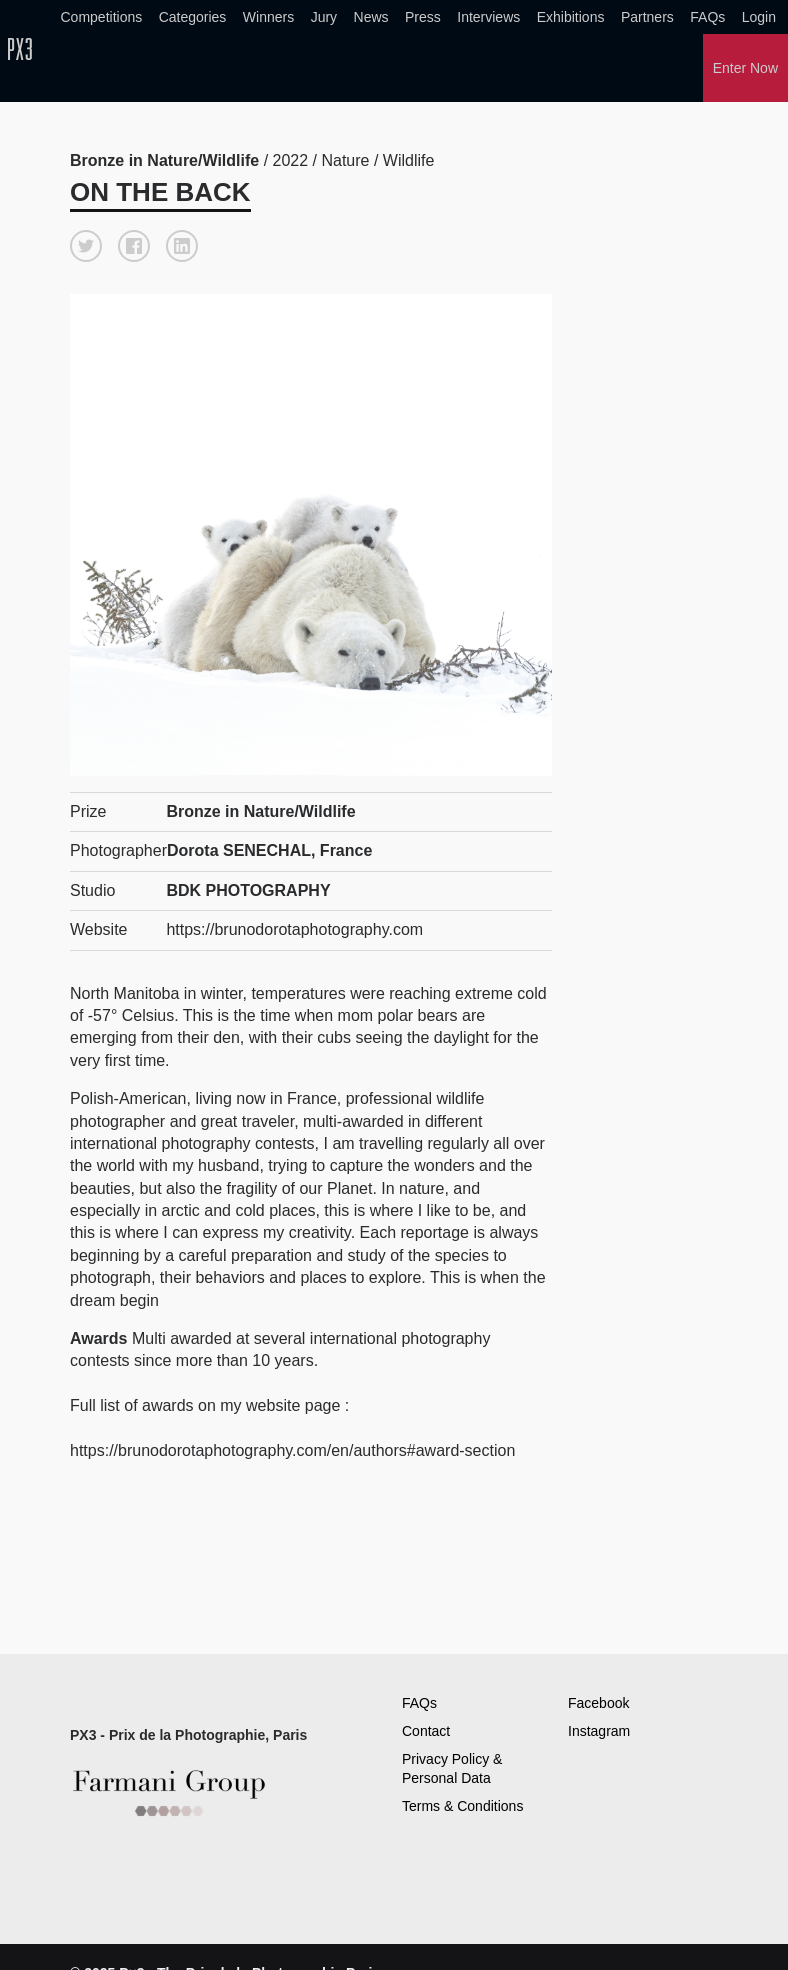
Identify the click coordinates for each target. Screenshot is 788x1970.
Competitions (102, 17)
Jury (324, 17)
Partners (647, 17)
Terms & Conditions (462, 1806)
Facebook (598, 1703)
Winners (268, 17)
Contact (426, 1731)
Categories (193, 17)
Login (759, 17)
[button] (86, 246)
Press (423, 17)
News (371, 17)
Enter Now (745, 68)
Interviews (488, 17)
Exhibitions (571, 17)
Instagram (599, 1731)
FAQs (707, 17)
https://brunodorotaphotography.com (294, 929)
